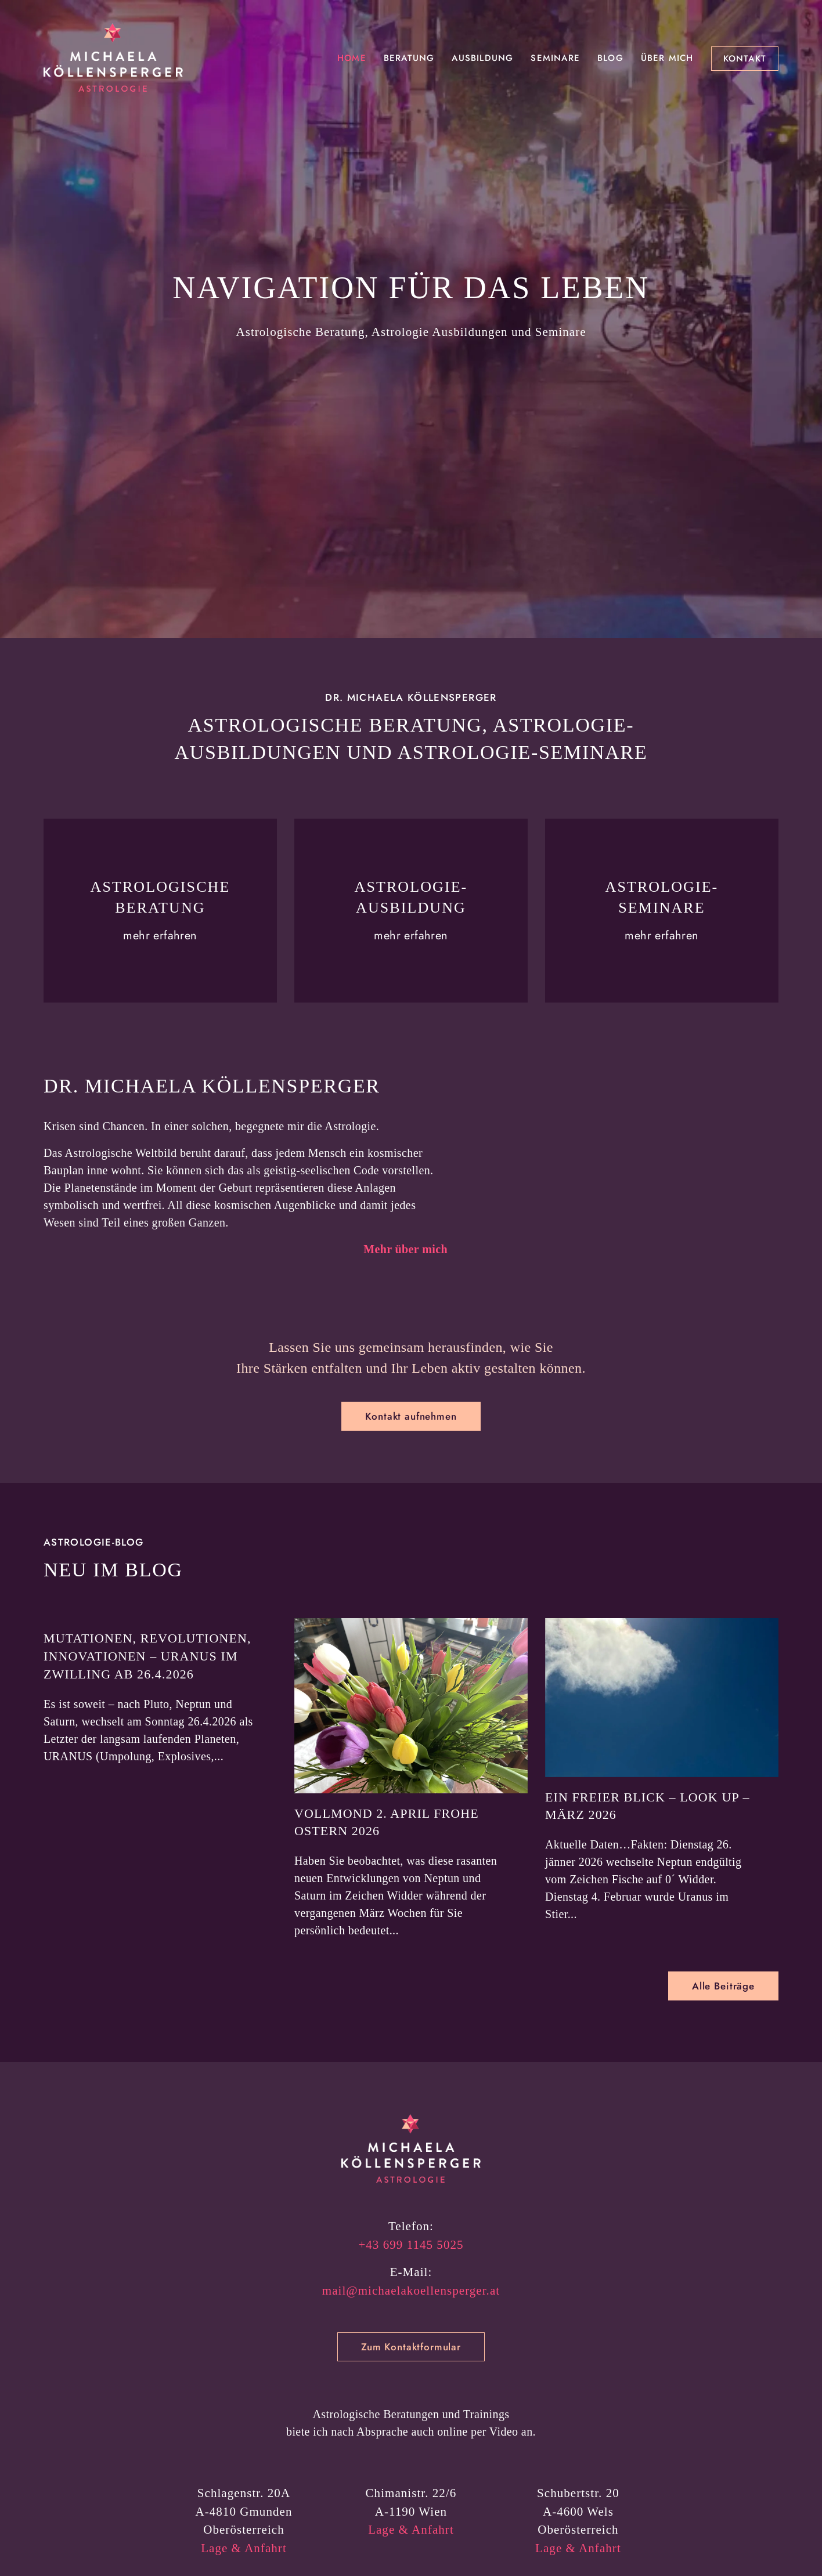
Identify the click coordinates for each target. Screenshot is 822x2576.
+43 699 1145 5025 (410, 2346)
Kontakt (744, 58)
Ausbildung (482, 58)
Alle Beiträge (723, 2087)
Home (351, 58)
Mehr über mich (405, 1299)
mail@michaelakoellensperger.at (411, 2391)
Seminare (555, 58)
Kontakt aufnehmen (410, 1517)
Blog (610, 58)
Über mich (667, 58)
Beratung (409, 58)
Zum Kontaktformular (411, 2448)
